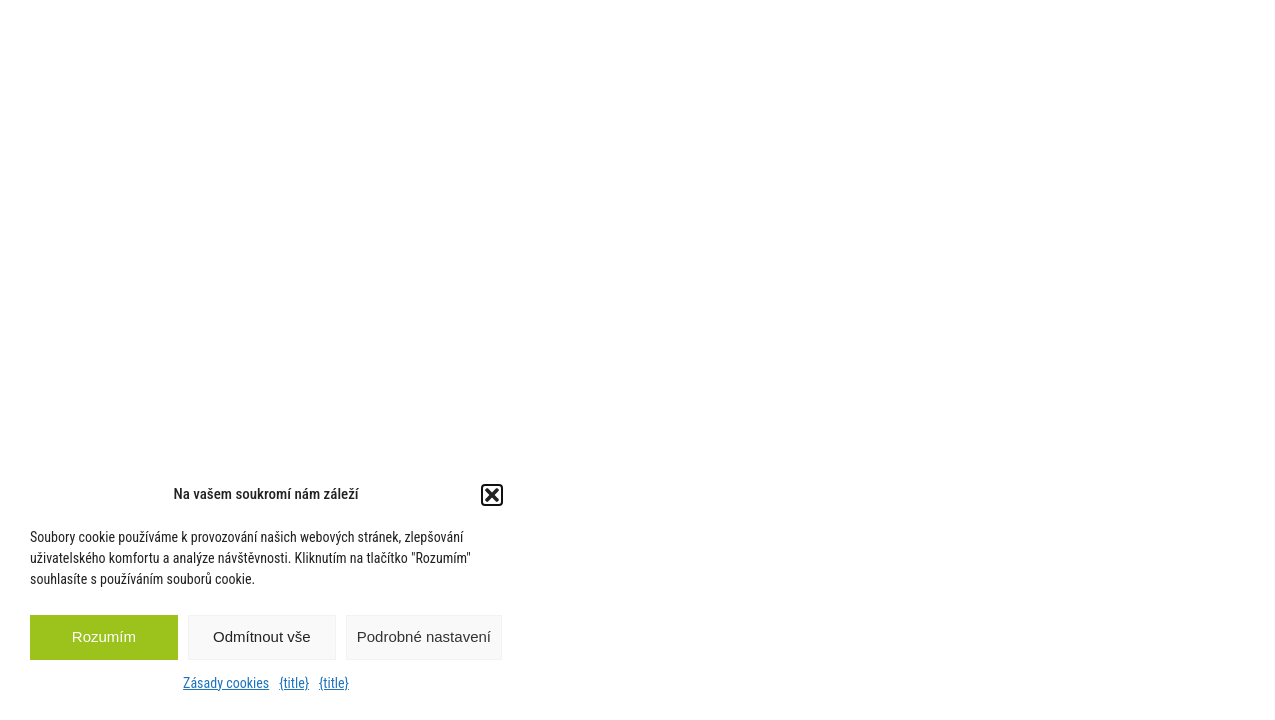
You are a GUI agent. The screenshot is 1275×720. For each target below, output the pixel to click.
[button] (492, 495)
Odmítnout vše (262, 636)
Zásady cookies (226, 683)
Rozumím (104, 636)
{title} (294, 683)
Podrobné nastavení (424, 636)
